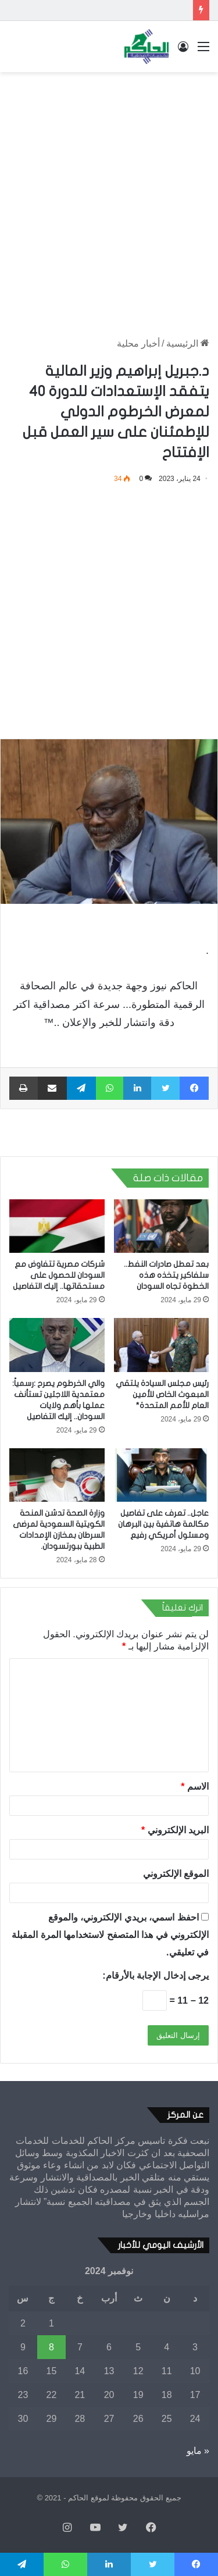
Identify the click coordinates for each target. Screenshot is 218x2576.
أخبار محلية (138, 343)
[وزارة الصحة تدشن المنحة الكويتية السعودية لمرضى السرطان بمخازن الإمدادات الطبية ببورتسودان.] (57, 1475)
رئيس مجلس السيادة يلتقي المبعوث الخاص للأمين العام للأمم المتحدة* (162, 1394)
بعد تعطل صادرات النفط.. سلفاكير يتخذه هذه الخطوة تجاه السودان (166, 1275)
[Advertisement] (109, 193)
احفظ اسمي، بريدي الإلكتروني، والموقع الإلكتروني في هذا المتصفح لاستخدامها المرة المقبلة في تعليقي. (110, 1934)
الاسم (195, 1786)
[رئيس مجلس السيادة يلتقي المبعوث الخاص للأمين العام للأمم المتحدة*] (161, 1344)
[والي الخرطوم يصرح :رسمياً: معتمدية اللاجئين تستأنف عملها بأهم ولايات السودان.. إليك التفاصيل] (57, 1344)
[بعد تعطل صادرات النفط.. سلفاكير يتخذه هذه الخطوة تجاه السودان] (161, 1226)
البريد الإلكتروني (175, 1830)
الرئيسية (187, 343)
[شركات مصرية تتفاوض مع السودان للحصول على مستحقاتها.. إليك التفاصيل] (57, 1226)
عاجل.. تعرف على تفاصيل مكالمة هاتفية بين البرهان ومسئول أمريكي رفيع (163, 1524)
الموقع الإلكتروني (176, 1874)
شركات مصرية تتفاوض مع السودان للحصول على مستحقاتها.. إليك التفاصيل (59, 1275)
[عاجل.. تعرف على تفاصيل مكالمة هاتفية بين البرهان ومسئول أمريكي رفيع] (161, 1475)
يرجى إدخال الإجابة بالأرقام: (155, 1975)
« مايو (198, 2451)
